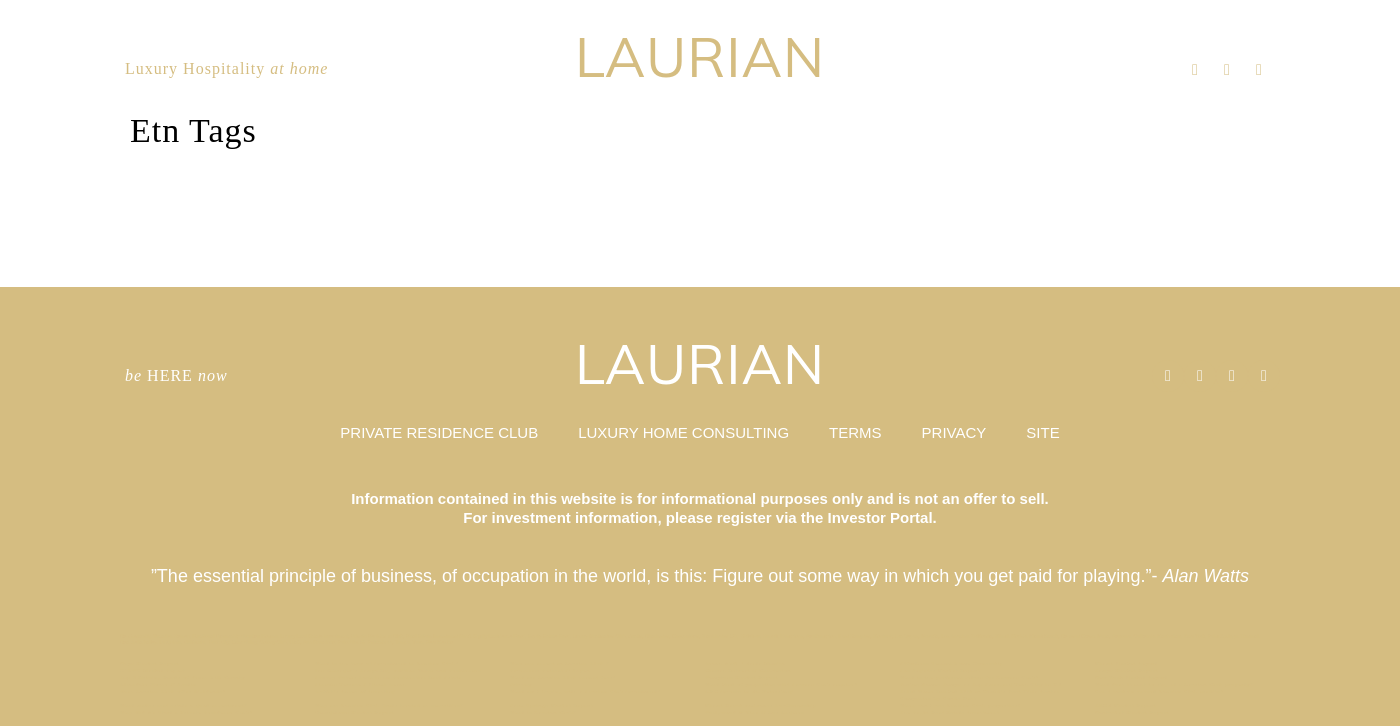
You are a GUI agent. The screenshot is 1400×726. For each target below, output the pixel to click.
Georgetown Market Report (354, 712)
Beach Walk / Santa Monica (745, 663)
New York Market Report (1131, 677)
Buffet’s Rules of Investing (355, 691)
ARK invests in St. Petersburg (749, 691)
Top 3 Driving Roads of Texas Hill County (182, 677)
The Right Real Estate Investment (949, 712)
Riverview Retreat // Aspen (550, 670)
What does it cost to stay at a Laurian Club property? (1174, 684)
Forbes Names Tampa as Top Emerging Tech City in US (981, 684)
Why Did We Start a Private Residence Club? (186, 712)
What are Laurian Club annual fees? (563, 677)
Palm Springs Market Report (551, 705)
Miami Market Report (1126, 663)
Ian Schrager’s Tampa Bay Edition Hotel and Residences (398, 670)
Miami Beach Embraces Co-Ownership (761, 705)
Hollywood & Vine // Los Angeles (754, 712)
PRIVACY (954, 432)
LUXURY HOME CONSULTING (683, 432)
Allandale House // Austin (158, 684)
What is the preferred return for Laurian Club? (969, 677)
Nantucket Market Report (1132, 712)
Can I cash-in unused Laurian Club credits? (1159, 691)
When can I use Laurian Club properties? (960, 705)
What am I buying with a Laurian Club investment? (585, 691)
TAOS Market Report (1125, 705)
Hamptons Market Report (741, 677)
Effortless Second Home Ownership (952, 663)
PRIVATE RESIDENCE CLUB (439, 432)
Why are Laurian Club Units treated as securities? (389, 705)
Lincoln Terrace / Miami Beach (361, 684)
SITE (1042, 432)
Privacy (521, 684)
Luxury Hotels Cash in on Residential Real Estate (388, 677)
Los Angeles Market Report (940, 670)
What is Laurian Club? (543, 712)
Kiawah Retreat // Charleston (748, 670)
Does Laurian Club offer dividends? (173, 691)
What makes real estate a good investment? (183, 705)
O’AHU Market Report (153, 670)
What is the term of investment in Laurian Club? (387, 663)
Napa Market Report (149, 663)
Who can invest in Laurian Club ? (559, 663)
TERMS (855, 432)
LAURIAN (700, 56)
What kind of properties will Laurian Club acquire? (781, 684)
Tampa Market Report (1126, 670)
